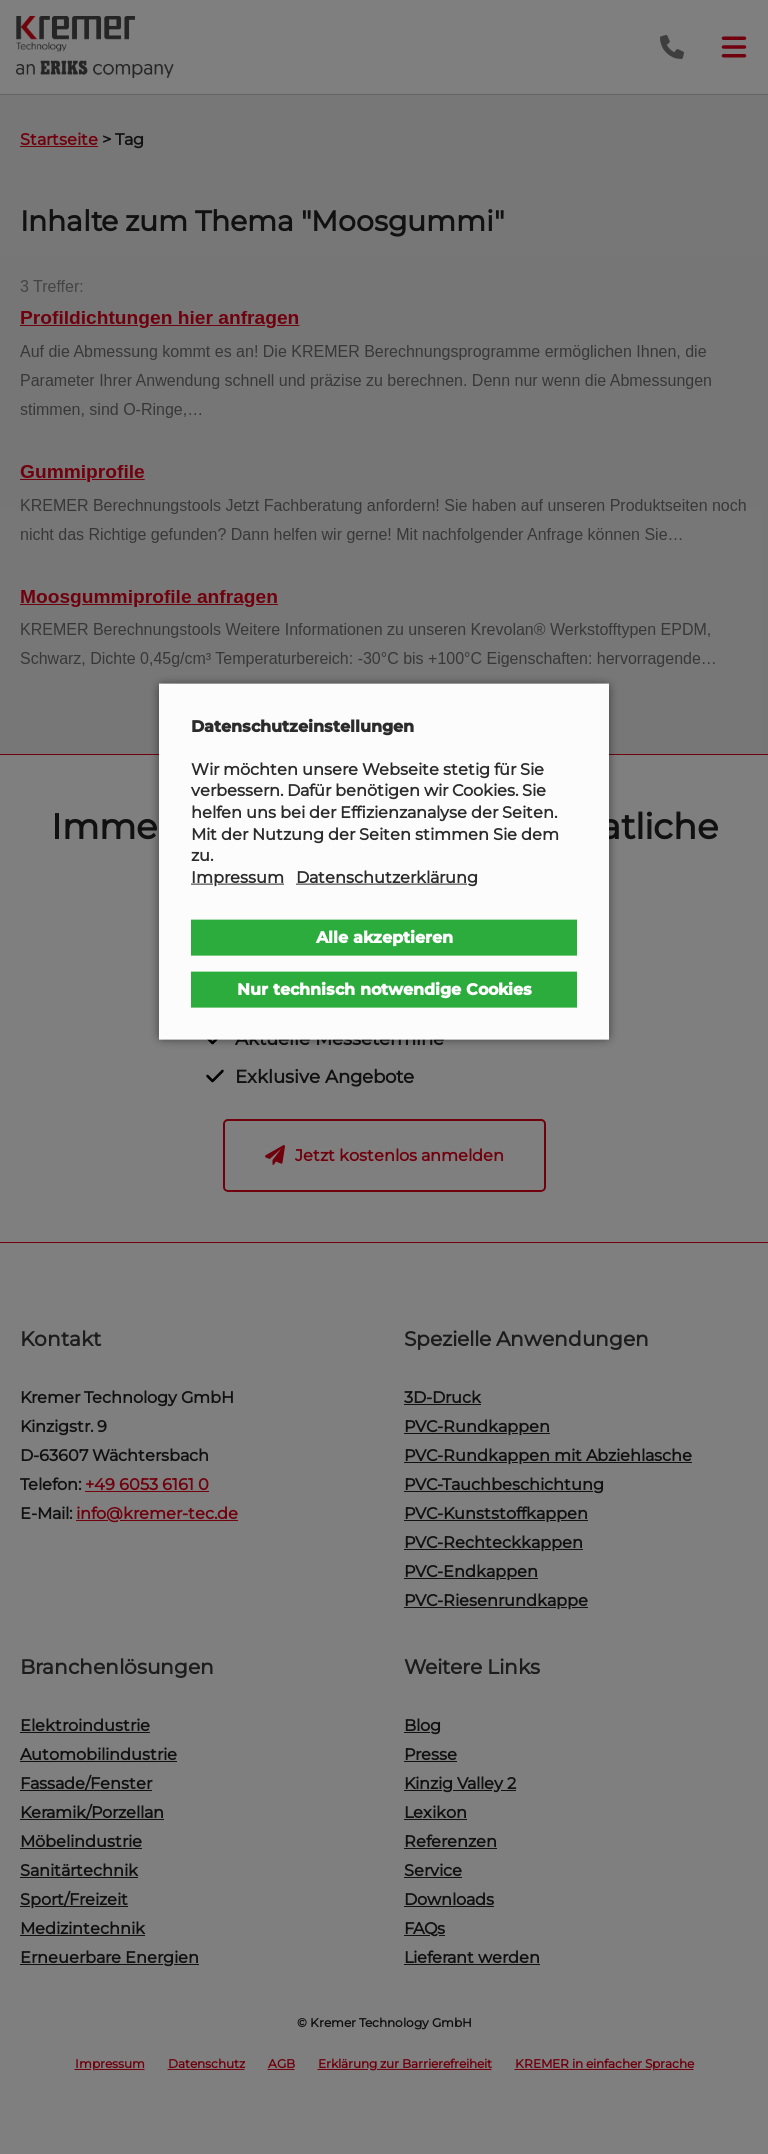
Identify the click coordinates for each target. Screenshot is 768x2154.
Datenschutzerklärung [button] (387, 876)
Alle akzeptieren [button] (384, 937)
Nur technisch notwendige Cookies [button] (384, 989)
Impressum (237, 876)
